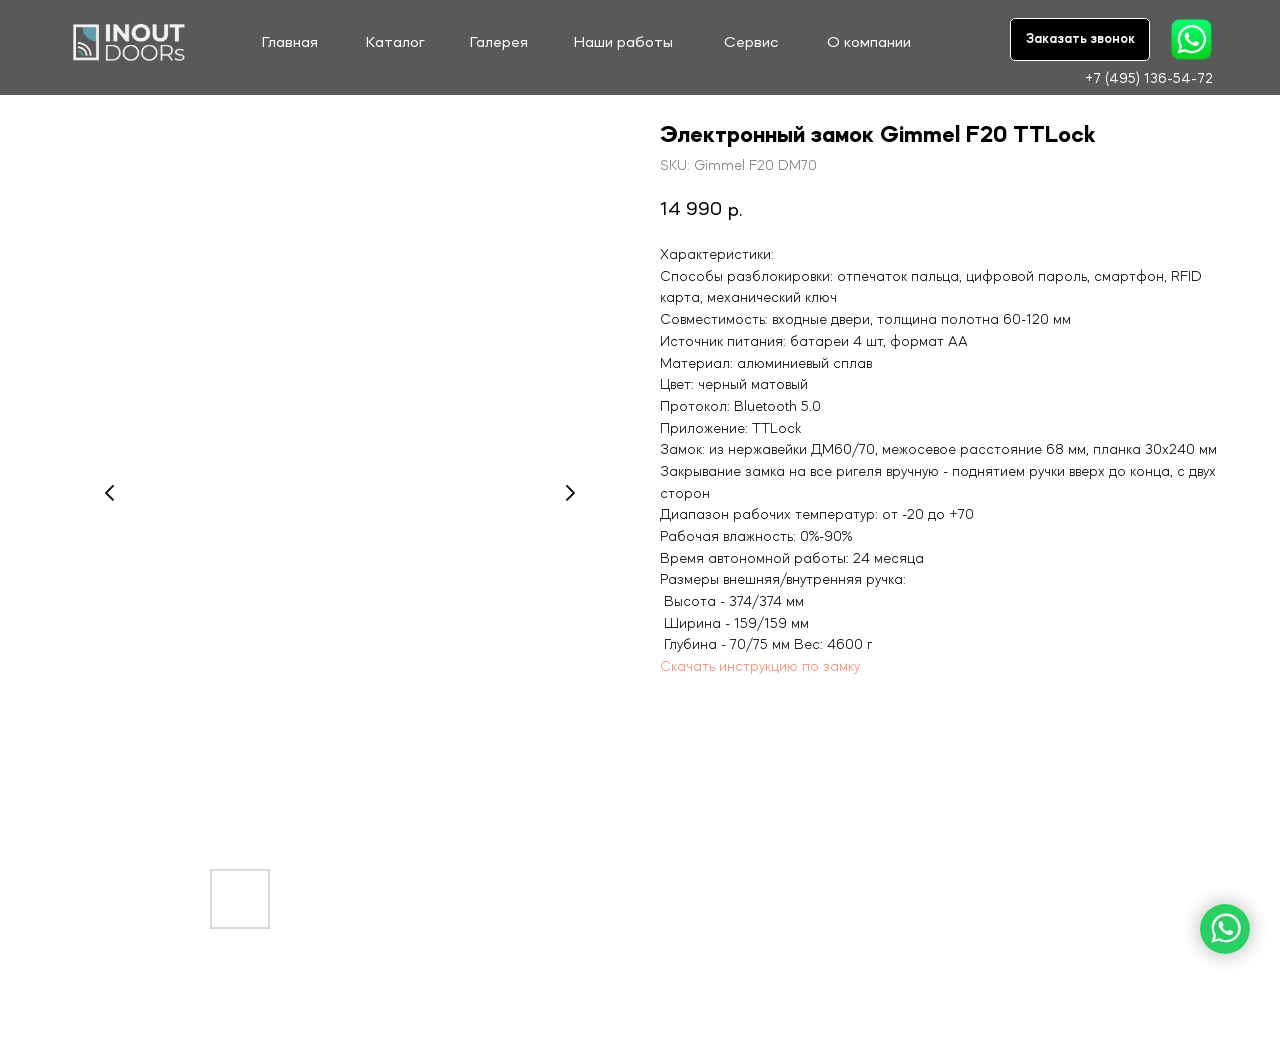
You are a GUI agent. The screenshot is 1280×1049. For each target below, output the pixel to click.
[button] (1080, 39)
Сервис (751, 43)
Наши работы (623, 43)
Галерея (499, 43)
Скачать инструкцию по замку (760, 667)
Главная (290, 43)
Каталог (395, 43)
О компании (869, 43)
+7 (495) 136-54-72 (1149, 79)
